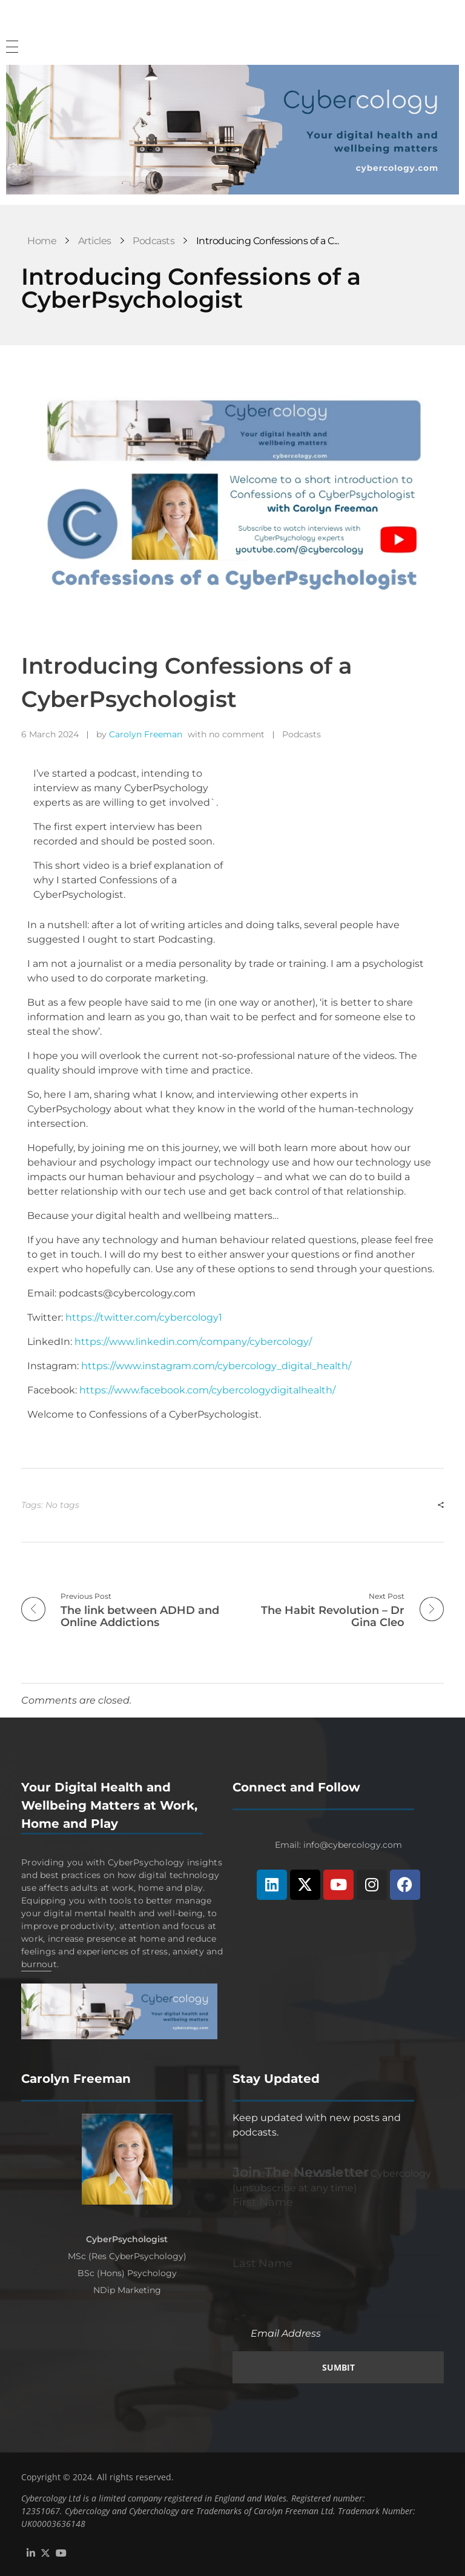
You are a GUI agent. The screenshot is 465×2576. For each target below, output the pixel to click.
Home (41, 241)
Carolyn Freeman (145, 734)
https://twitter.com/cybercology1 (143, 1317)
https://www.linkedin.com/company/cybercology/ (193, 1341)
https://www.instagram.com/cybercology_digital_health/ (216, 1366)
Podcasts (153, 241)
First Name (262, 2202)
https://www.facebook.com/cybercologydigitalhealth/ (207, 1390)
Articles (94, 241)
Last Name (262, 2263)
